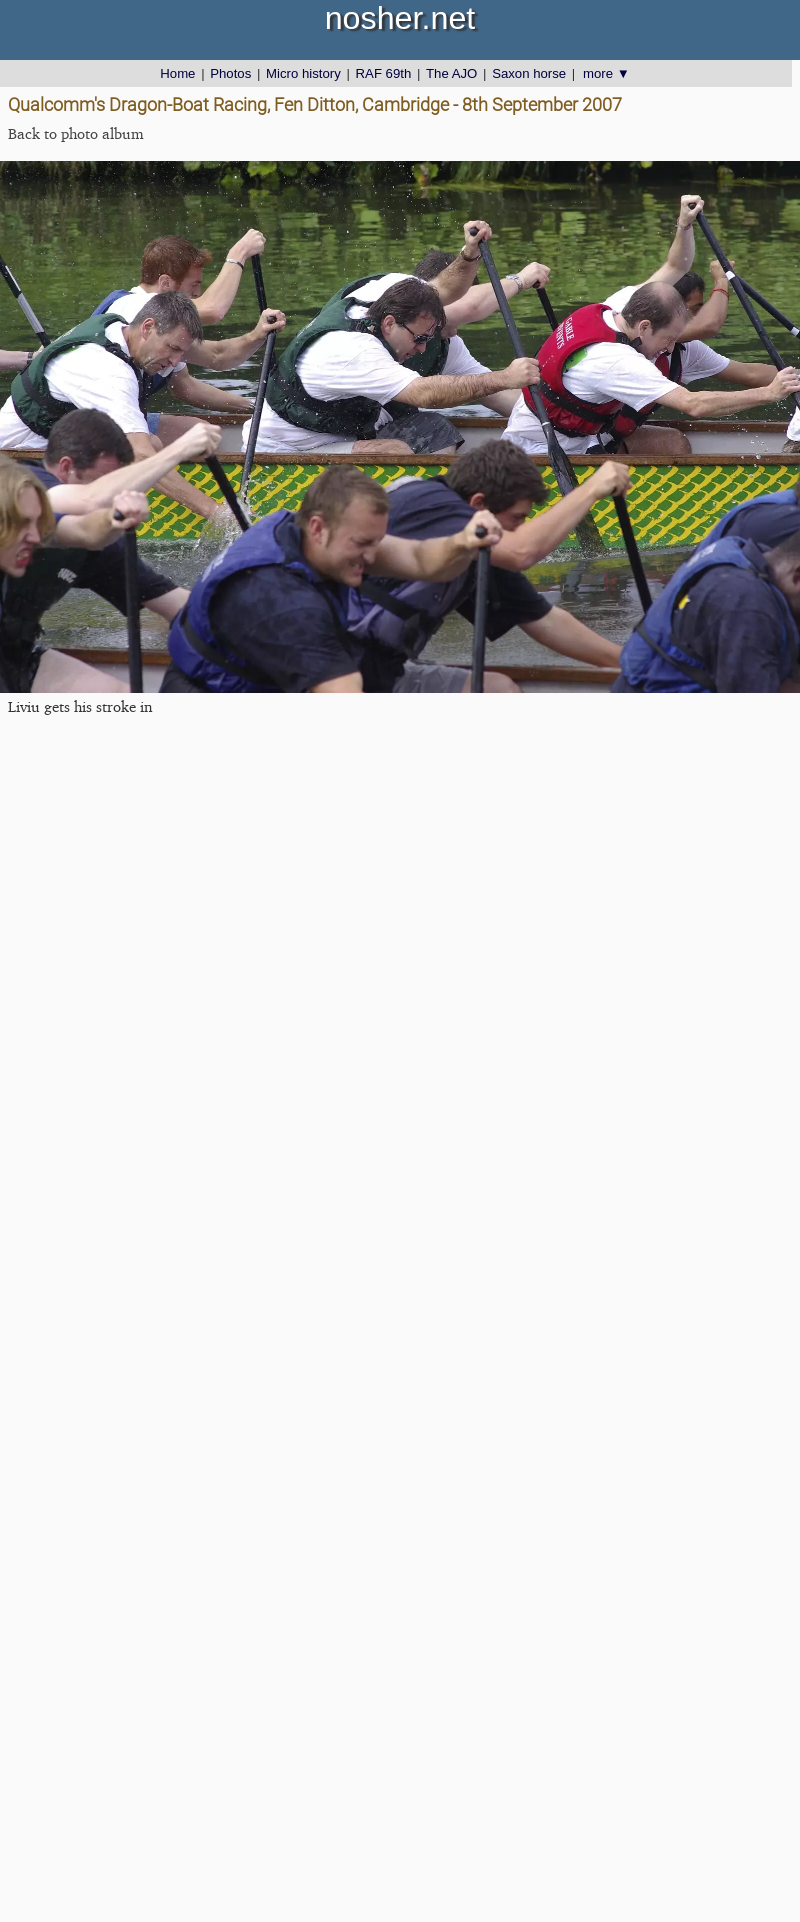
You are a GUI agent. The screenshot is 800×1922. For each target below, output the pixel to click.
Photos (230, 73)
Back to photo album (76, 133)
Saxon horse (529, 73)
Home (177, 73)
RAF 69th (384, 73)
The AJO (451, 73)
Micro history (303, 73)
